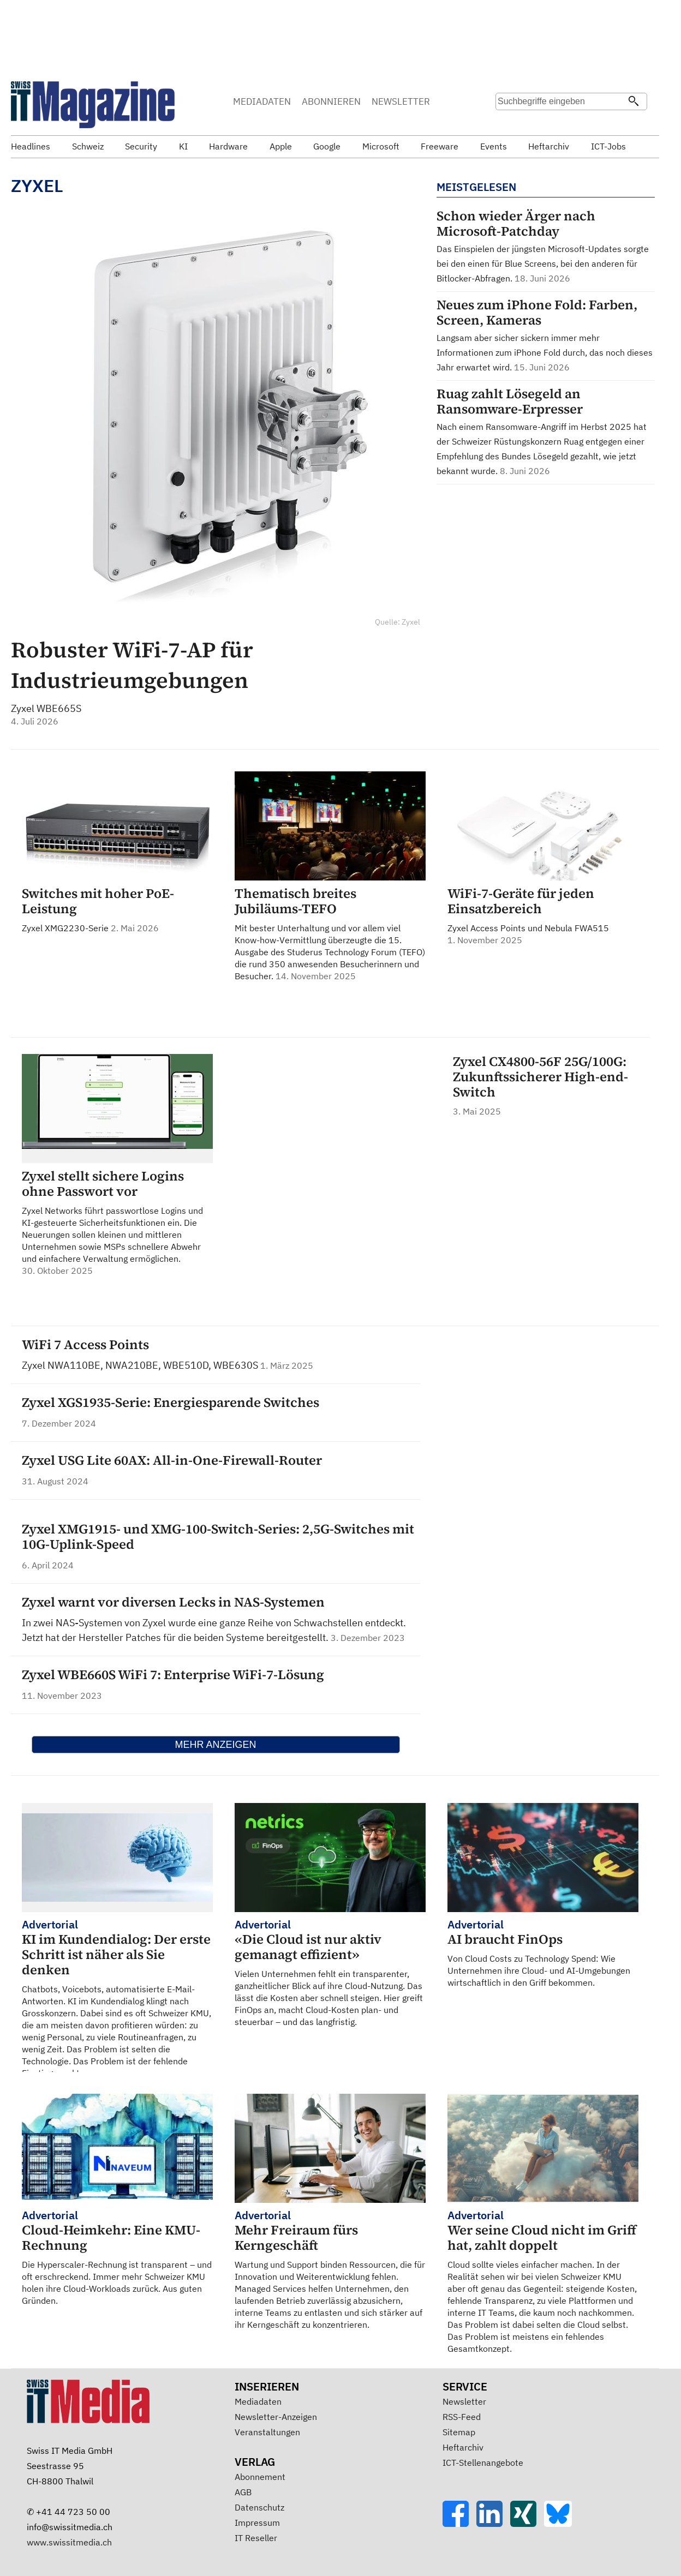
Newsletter (464, 2401)
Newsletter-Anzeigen (276, 2416)
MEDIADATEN (262, 101)
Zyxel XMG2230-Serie (117, 909)
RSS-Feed (462, 2416)
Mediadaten (258, 2401)
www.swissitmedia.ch (69, 2542)
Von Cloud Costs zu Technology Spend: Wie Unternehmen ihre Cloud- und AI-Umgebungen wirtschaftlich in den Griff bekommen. (542, 1953)
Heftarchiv (463, 2447)
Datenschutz (259, 2507)
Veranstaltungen (267, 2432)
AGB (243, 2492)
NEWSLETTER (401, 101)
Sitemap (459, 2432)
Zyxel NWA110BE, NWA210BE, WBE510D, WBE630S (141, 1365)
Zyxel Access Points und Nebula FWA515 (542, 915)
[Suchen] (633, 102)
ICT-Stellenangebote (483, 2462)
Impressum (257, 2522)
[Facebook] (459, 2523)
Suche (507, 122)
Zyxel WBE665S (46, 708)
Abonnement (260, 2476)
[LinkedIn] (493, 2523)
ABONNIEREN (331, 101)
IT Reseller (256, 2537)
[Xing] (527, 2523)
